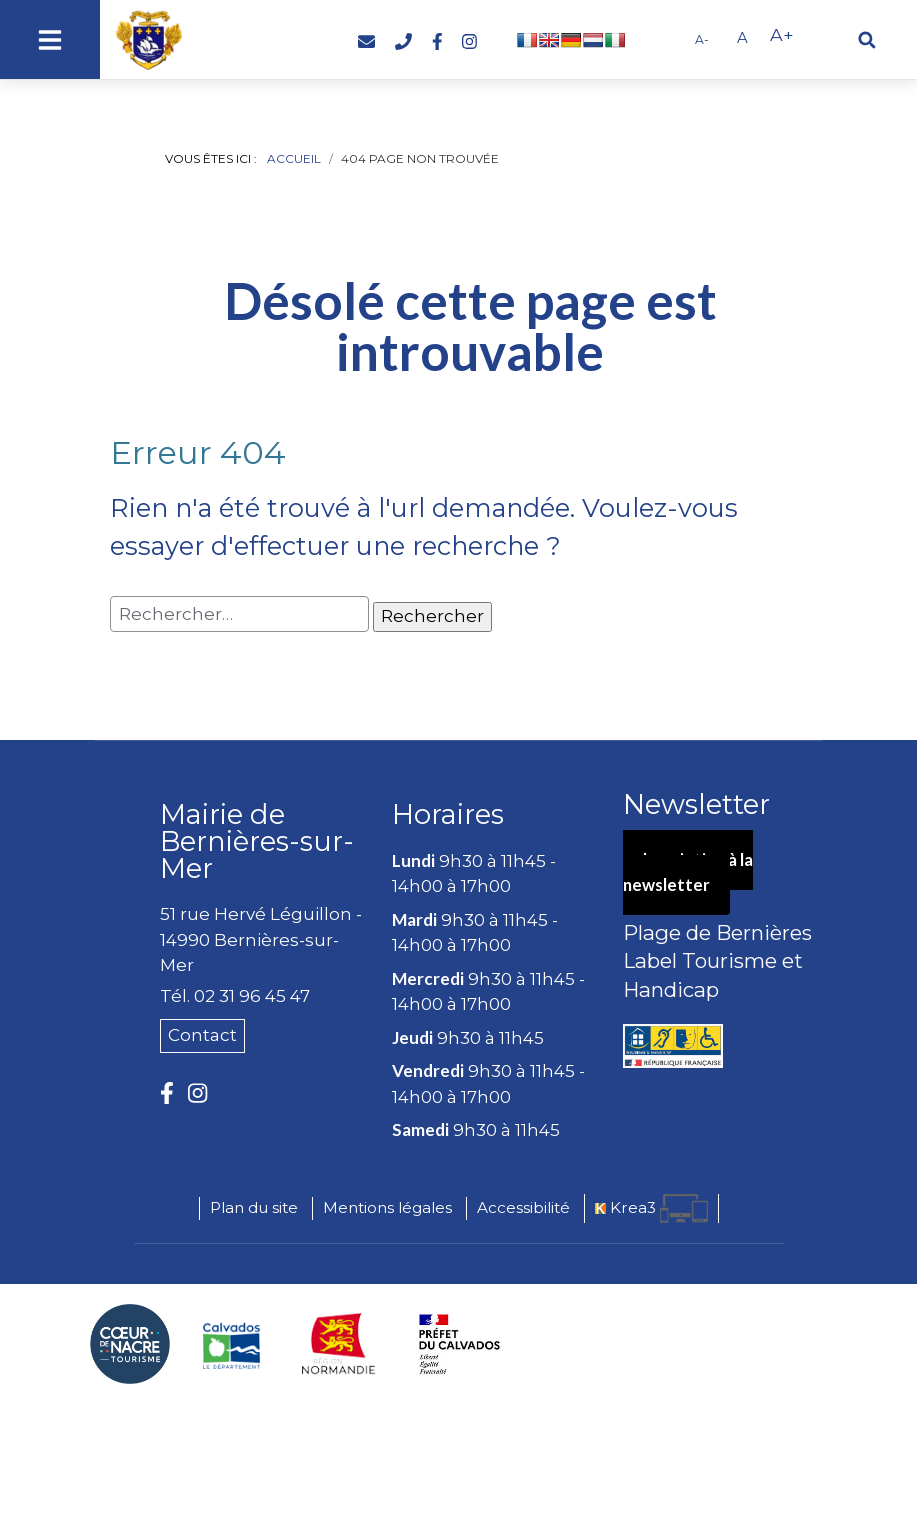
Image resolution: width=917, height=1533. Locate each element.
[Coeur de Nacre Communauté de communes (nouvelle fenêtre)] (130, 1344)
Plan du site (254, 1207)
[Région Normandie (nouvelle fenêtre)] (339, 1344)
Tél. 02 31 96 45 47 (235, 996)
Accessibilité (523, 1207)
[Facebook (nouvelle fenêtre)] (437, 42)
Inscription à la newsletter (690, 874)
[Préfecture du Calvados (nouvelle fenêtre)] (459, 1344)
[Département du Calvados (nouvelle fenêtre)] (231, 1344)
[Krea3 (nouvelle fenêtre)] (651, 1208)
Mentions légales (387, 1207)
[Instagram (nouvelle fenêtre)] (469, 42)
